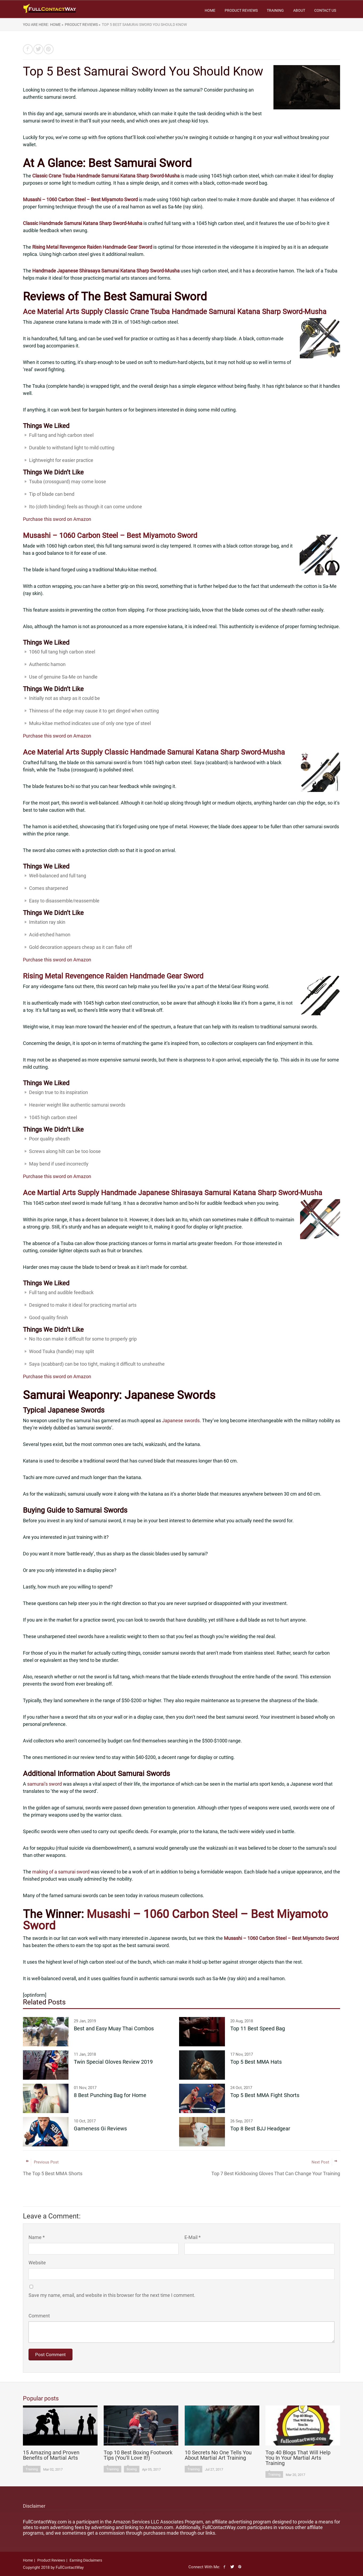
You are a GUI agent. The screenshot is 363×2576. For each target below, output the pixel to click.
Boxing (132, 2469)
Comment (39, 2316)
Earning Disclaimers (86, 2560)
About (299, 10)
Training (275, 10)
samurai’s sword (44, 1784)
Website (37, 2262)
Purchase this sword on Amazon (57, 519)
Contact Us (325, 10)
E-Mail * (192, 2237)
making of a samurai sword (61, 1871)
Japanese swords (181, 1420)
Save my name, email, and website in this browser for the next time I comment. (112, 2295)
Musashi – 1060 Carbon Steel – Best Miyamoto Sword (175, 1919)
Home (210, 10)
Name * (37, 2237)
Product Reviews (241, 10)
